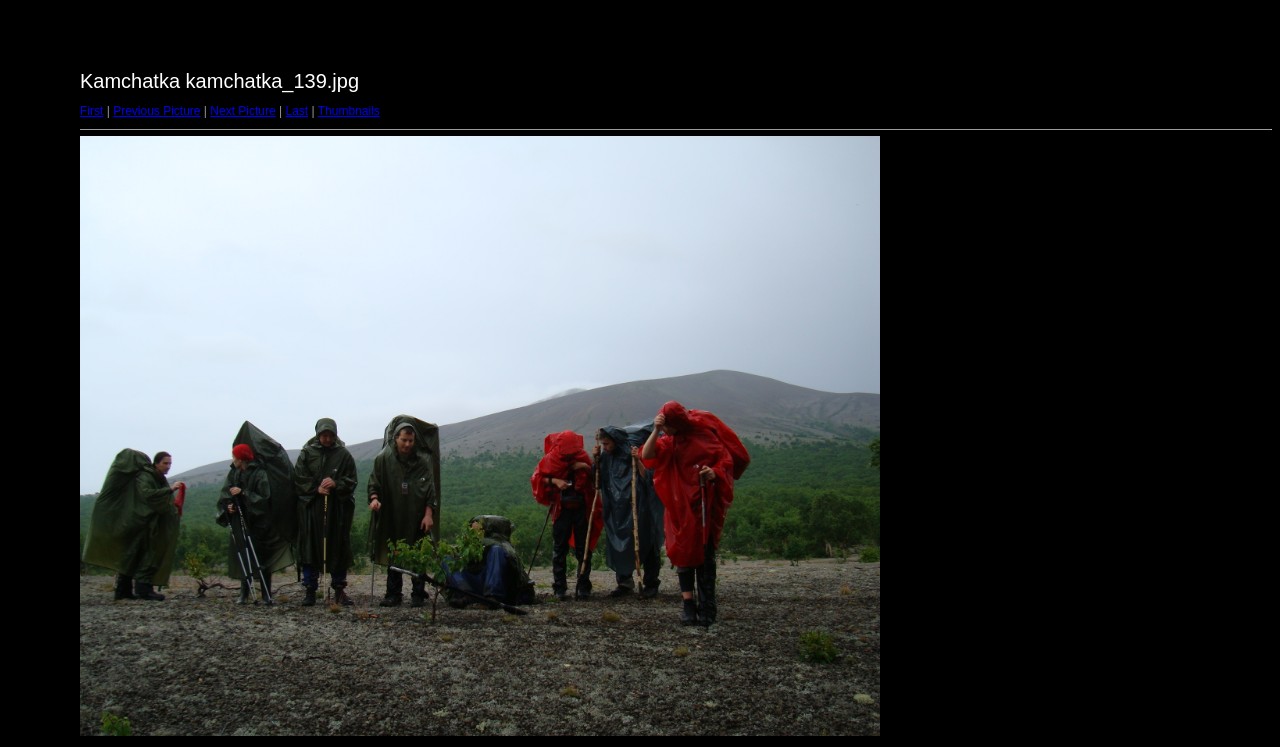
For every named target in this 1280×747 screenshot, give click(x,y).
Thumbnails (349, 111)
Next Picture (242, 111)
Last (296, 111)
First (91, 111)
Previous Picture (156, 111)
